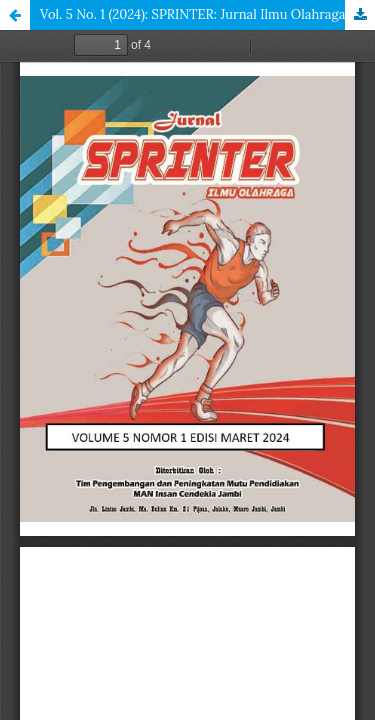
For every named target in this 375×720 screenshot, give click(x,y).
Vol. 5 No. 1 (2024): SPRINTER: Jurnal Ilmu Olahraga (192, 14)
